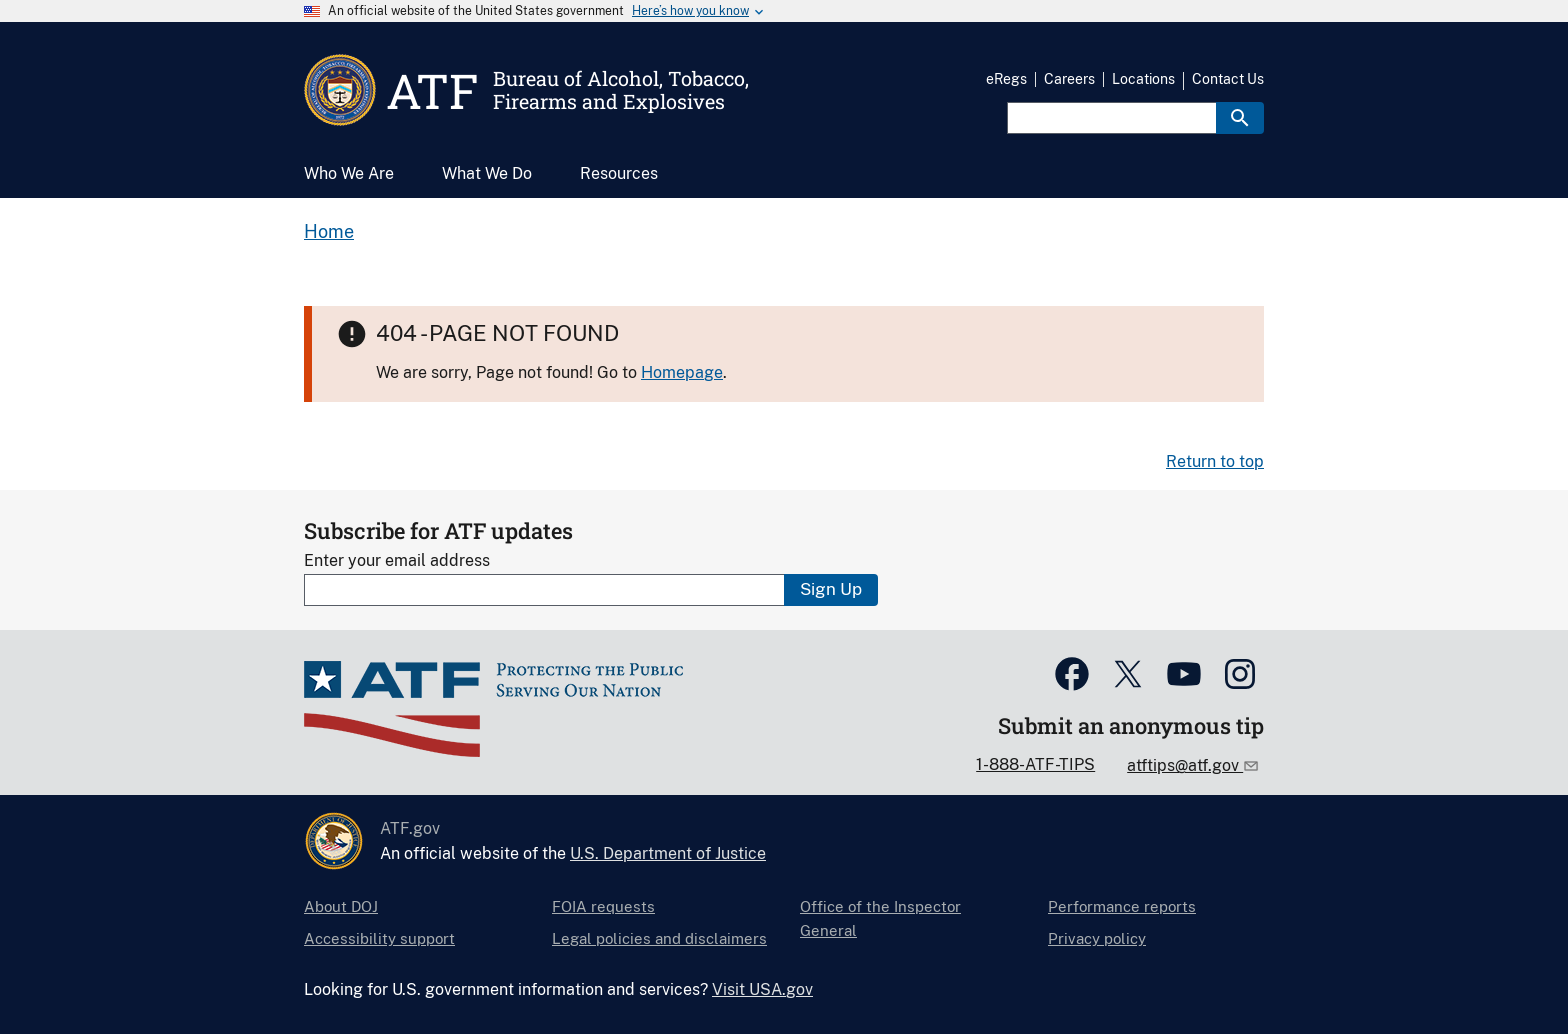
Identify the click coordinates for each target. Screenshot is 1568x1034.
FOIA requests (603, 906)
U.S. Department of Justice (668, 853)
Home (329, 231)
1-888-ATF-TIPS (1035, 764)
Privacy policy (1097, 938)
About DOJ (341, 906)
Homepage (682, 372)
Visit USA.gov (762, 989)
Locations (1143, 79)
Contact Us (1228, 79)
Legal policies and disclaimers (659, 938)
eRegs (1006, 79)
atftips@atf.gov (1185, 765)
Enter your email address (397, 560)
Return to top (1215, 461)
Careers (1069, 79)
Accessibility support (379, 938)
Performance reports (1122, 906)
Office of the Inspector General (880, 918)
